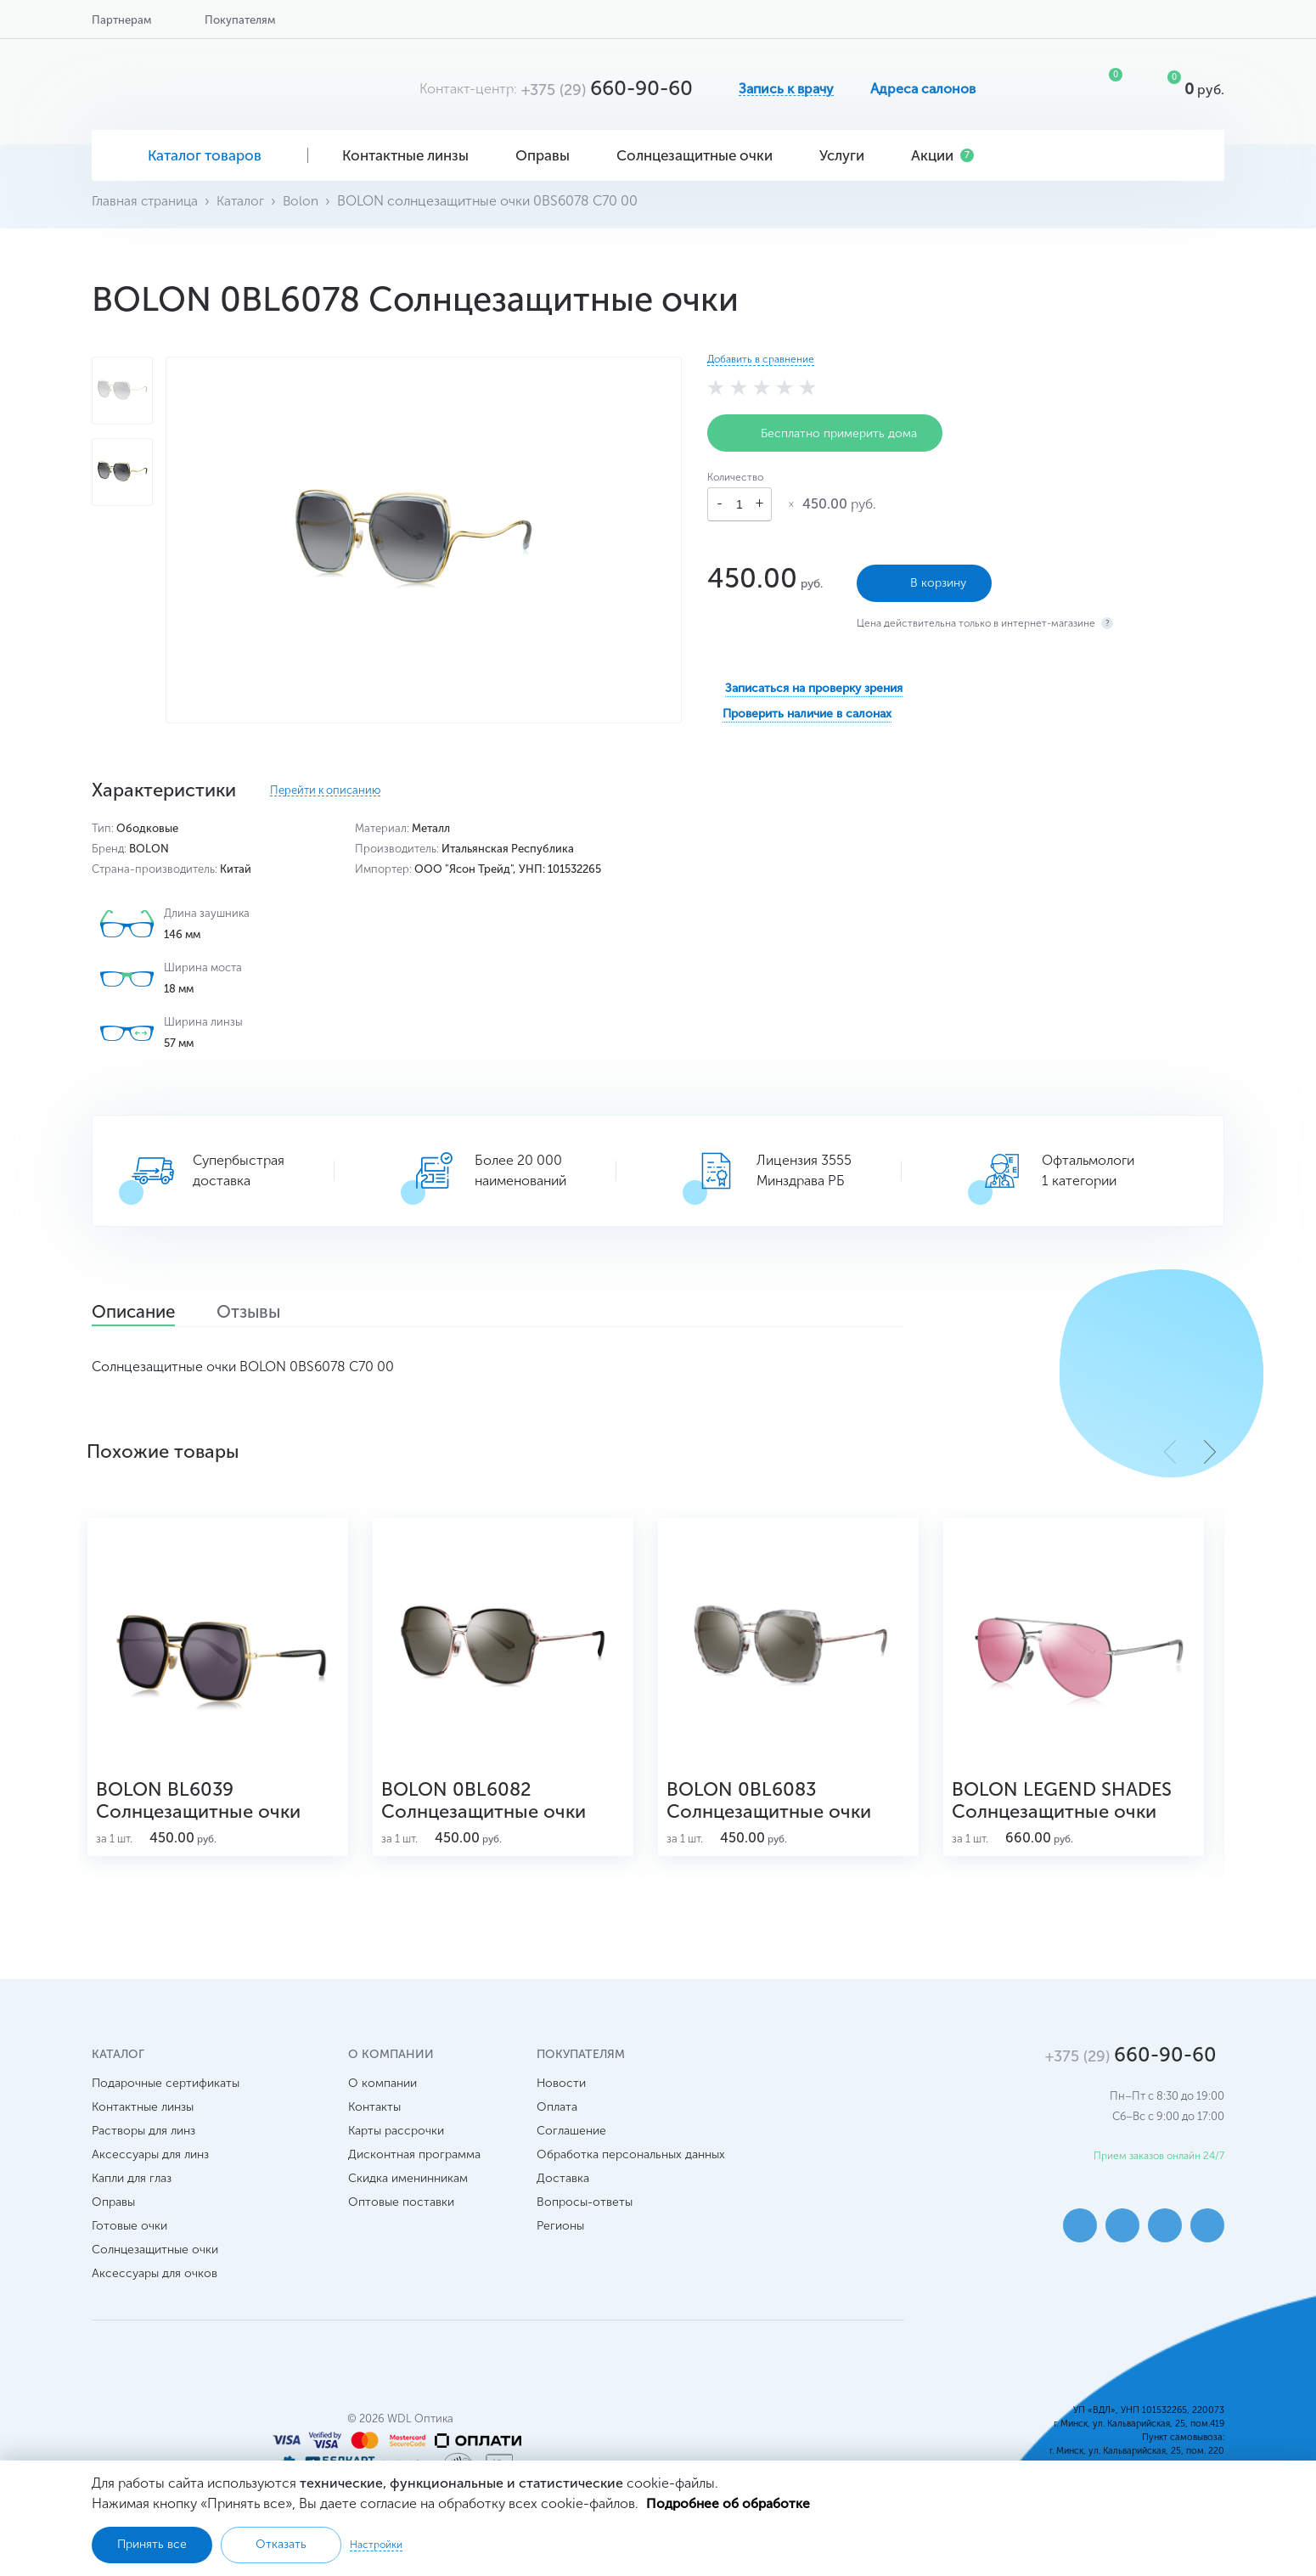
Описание (140, 1313)
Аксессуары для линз (150, 2165)
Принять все (152, 2544)
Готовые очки (129, 2237)
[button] (1210, 1452)
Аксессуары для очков (154, 2284)
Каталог (244, 201)
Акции (942, 155)
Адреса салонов (923, 89)
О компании (382, 2094)
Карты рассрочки (396, 2141)
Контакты (374, 2118)
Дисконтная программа (414, 2165)
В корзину (924, 580)
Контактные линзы (411, 155)
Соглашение (571, 2141)
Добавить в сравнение (760, 359)
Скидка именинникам (408, 2189)
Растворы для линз (143, 2141)
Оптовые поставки (401, 2213)
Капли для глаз (132, 2189)
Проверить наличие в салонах (807, 711)
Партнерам (121, 20)
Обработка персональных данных (631, 2165)
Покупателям (240, 20)
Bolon (305, 201)
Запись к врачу (786, 89)
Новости (561, 2094)
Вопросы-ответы (585, 2213)
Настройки (376, 2545)
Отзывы (269, 1313)
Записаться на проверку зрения (814, 685)
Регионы (560, 2237)
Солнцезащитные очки (700, 155)
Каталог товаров (200, 155)
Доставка (563, 2189)
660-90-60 (607, 88)
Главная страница (146, 201)
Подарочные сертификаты (165, 2094)
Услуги (848, 155)
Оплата (557, 2118)
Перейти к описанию (325, 790)
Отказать (281, 2544)
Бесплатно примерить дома (825, 433)
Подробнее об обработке (729, 2502)
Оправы (548, 155)
